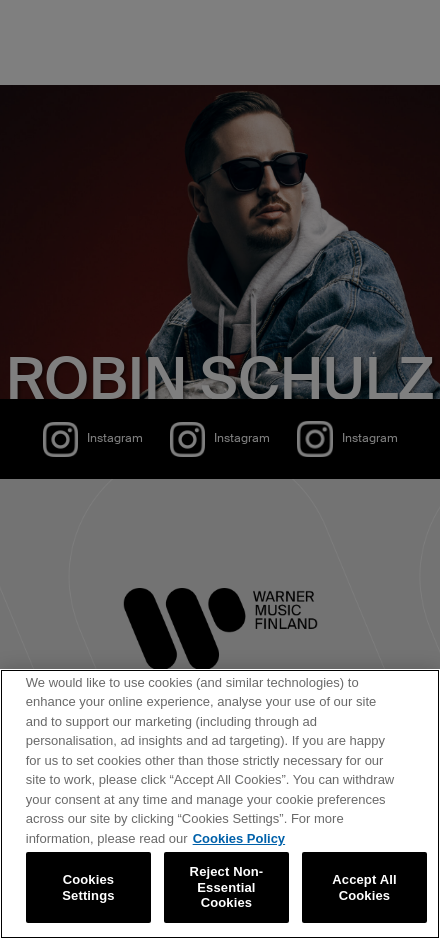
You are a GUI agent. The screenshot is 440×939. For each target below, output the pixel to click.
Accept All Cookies (364, 887)
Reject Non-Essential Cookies (227, 887)
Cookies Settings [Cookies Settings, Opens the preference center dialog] (88, 887)
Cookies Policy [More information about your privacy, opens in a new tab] (239, 838)
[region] (220, 804)
